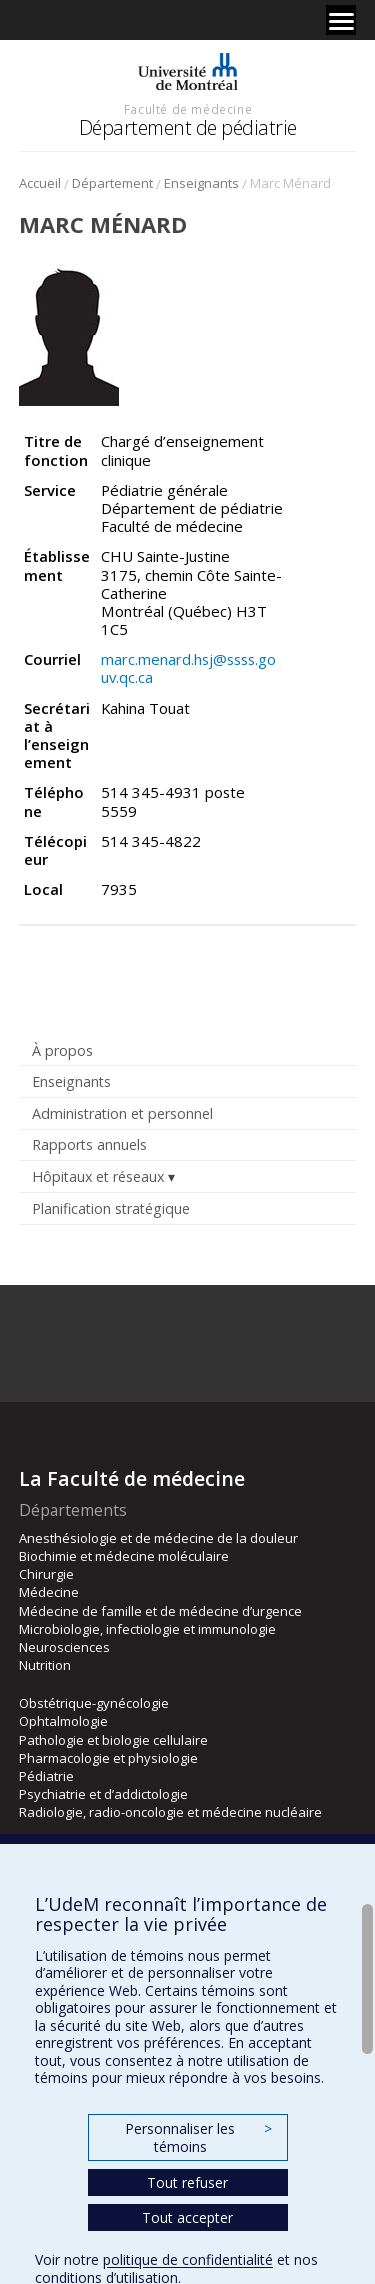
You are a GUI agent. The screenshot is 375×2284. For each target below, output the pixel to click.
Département (112, 183)
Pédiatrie (46, 1776)
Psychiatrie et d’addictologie (103, 1794)
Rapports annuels (89, 1144)
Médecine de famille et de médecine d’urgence (160, 1611)
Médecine (49, 1592)
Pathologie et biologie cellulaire (113, 1740)
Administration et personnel (122, 1113)
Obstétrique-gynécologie (94, 1703)
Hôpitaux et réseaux (98, 1176)
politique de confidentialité (188, 2259)
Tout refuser (187, 2182)
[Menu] (341, 20)
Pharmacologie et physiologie (108, 1758)
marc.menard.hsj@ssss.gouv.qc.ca (188, 668)
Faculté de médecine (188, 109)
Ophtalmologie (63, 1721)
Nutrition (45, 1665)
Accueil (40, 183)
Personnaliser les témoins (198, 2137)
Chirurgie (46, 1574)
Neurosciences (64, 1647)
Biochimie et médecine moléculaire (124, 1556)
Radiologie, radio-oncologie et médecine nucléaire (170, 1812)
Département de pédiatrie (188, 127)
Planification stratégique (111, 1208)
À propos (62, 1050)
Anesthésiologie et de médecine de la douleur (158, 1538)
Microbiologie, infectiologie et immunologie (147, 1629)
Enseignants (201, 183)
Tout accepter (187, 2217)
